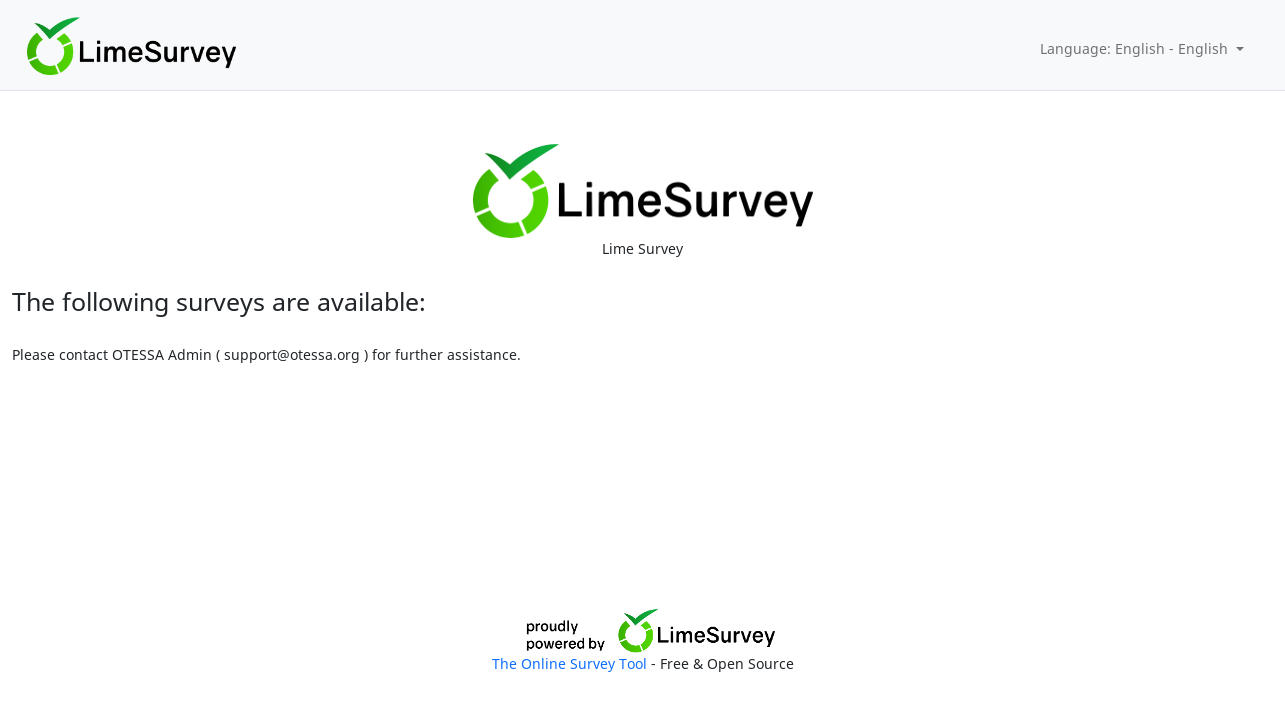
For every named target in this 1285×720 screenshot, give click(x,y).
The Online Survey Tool (571, 663)
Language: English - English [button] (1136, 48)
